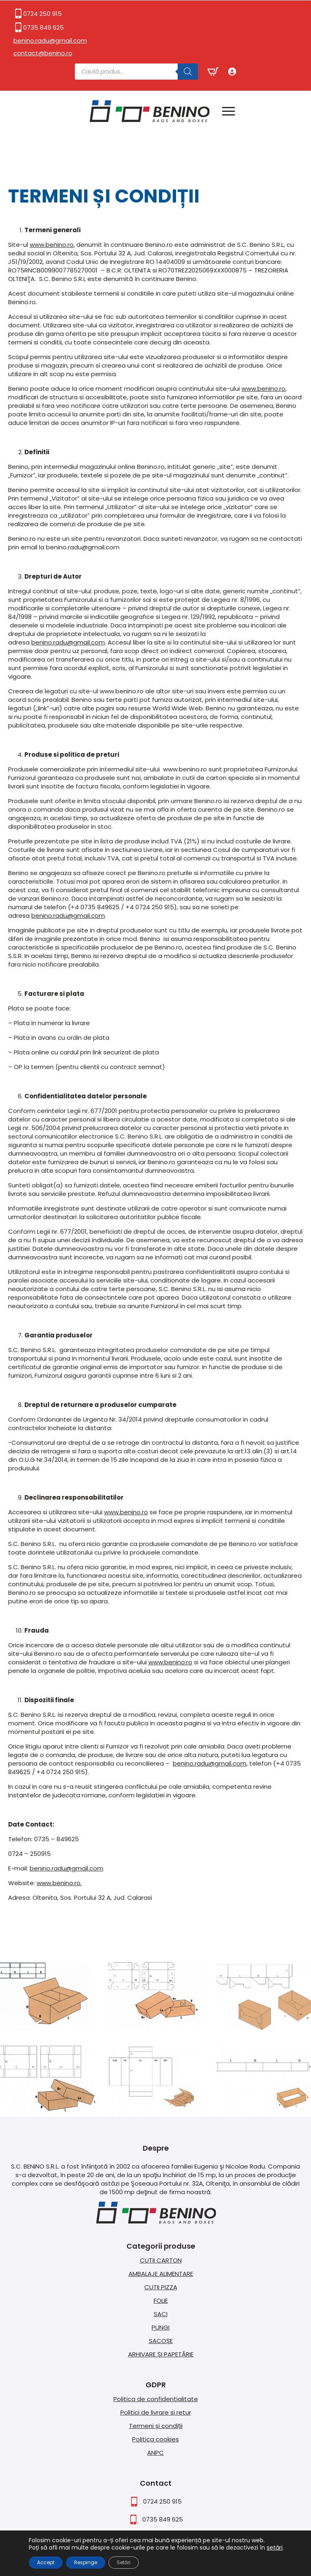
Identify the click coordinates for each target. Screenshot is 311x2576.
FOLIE (161, 2300)
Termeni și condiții (156, 2425)
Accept (45, 2562)
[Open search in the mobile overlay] (136, 71)
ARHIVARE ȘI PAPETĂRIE (161, 2354)
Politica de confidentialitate (155, 2399)
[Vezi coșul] (213, 72)
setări (275, 2547)
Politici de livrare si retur (155, 2412)
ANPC (155, 2452)
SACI (160, 2314)
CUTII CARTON (161, 2260)
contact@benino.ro (42, 53)
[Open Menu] (228, 111)
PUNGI (161, 2327)
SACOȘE (161, 2340)
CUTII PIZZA (160, 2287)
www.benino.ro (52, 244)
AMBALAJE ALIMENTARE (160, 2273)
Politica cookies (155, 2439)
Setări (123, 2562)
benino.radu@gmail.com (50, 40)
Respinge (85, 2562)
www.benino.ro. (59, 1883)
